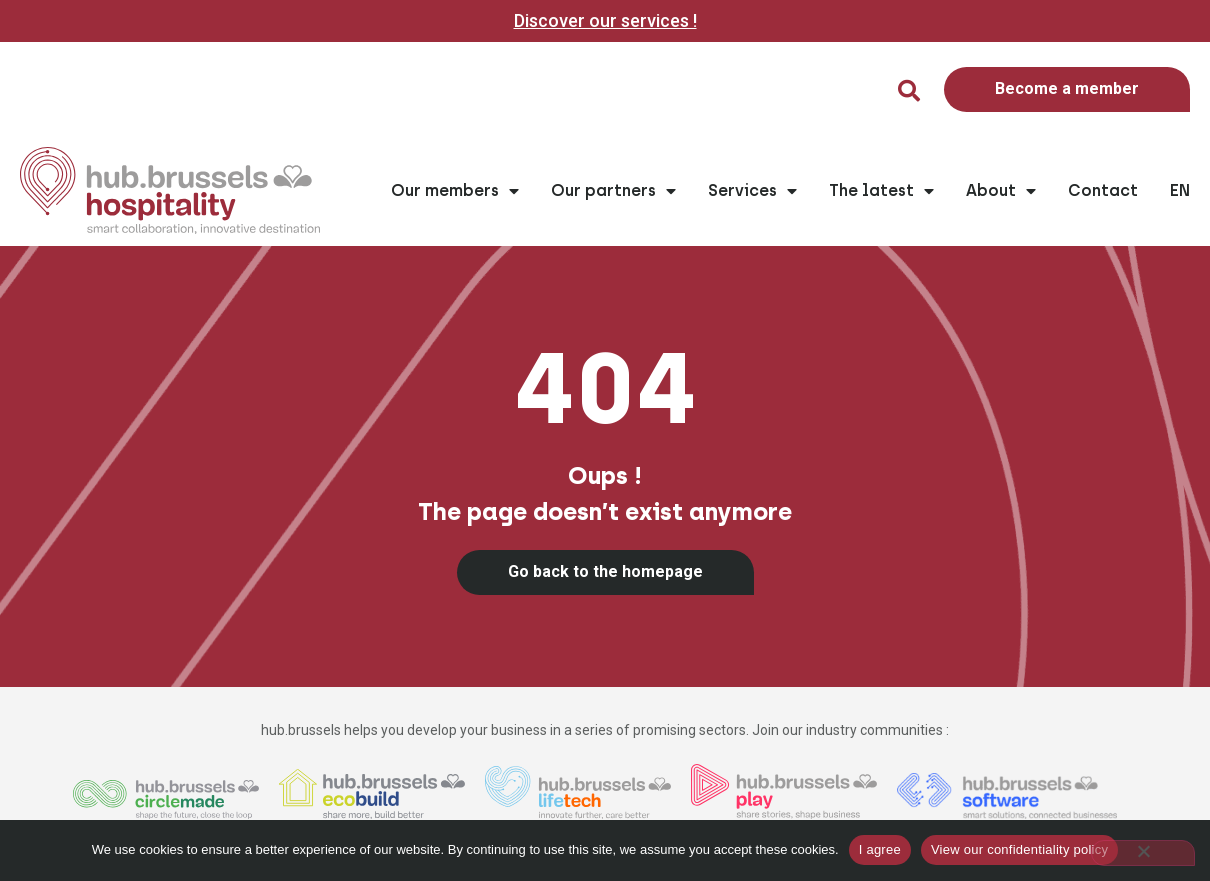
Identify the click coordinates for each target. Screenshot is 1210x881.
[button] (909, 91)
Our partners (613, 191)
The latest (881, 191)
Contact (1103, 190)
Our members (455, 191)
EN (1180, 190)
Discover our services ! (605, 20)
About (1001, 191)
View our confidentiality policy (1019, 849)
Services (752, 191)
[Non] (1143, 853)
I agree (880, 849)
